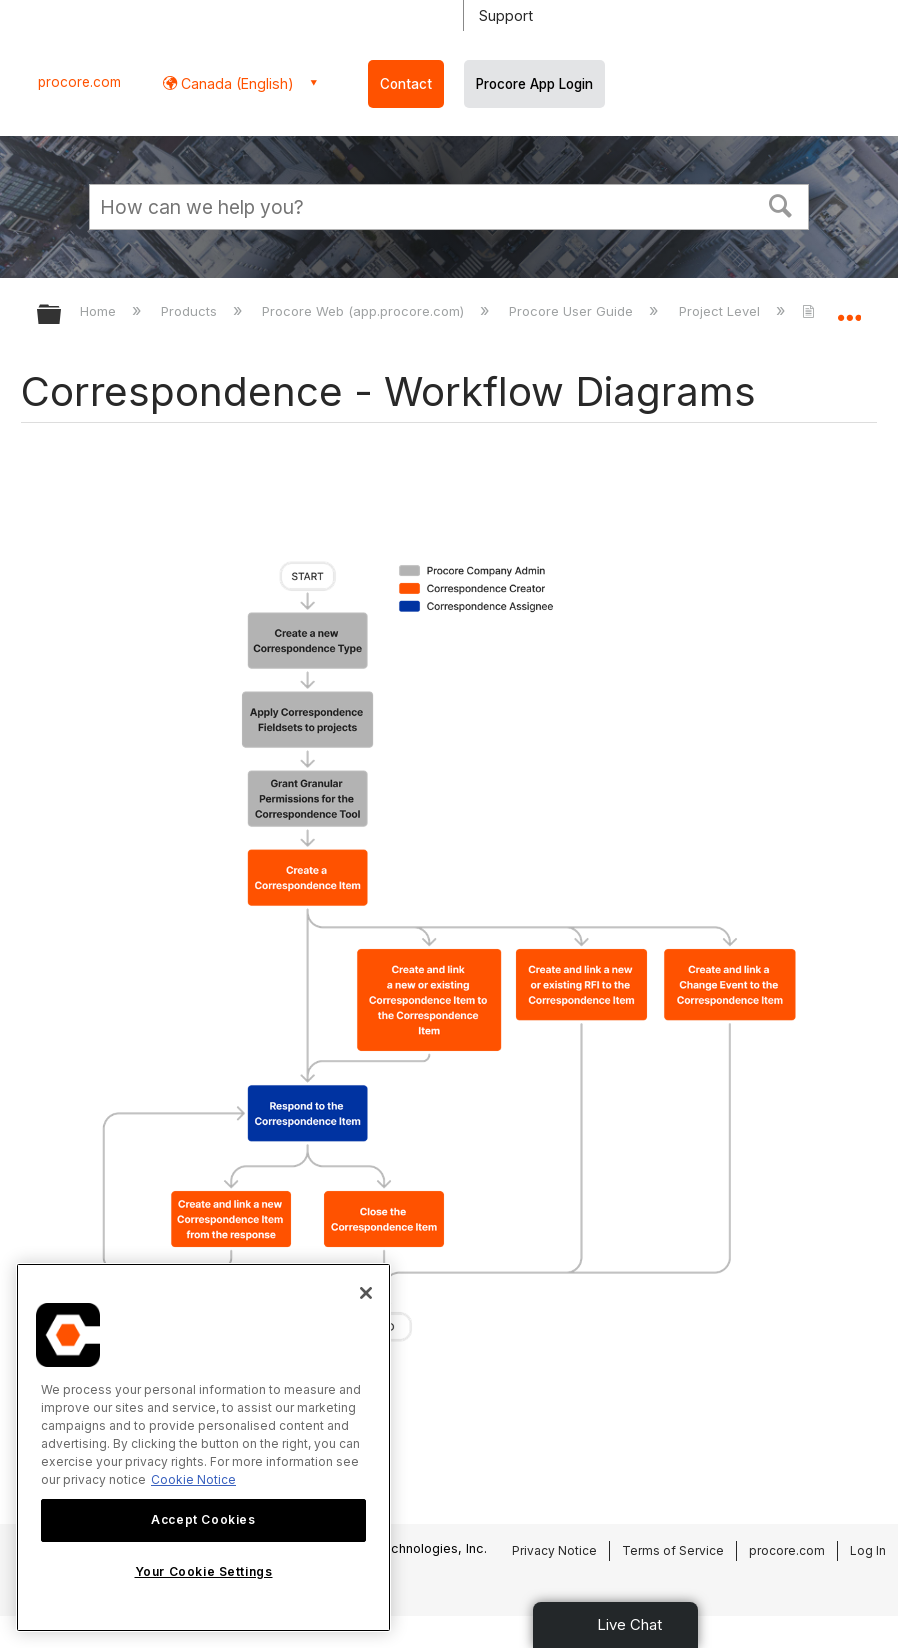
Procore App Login (534, 84)
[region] (203, 1447)
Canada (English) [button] (235, 83)
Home (100, 311)
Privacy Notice (554, 1550)
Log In (868, 1550)
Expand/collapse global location (849, 308)
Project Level (721, 311)
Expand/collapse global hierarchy (62, 315)
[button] (781, 204)
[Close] (366, 1293)
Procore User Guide (573, 311)
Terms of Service (673, 1550)
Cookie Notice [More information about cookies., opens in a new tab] (193, 1479)
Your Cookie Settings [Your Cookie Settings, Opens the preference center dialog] (204, 1571)
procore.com (79, 82)
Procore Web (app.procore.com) (365, 311)
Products (191, 311)
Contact (406, 84)
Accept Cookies (203, 1519)
